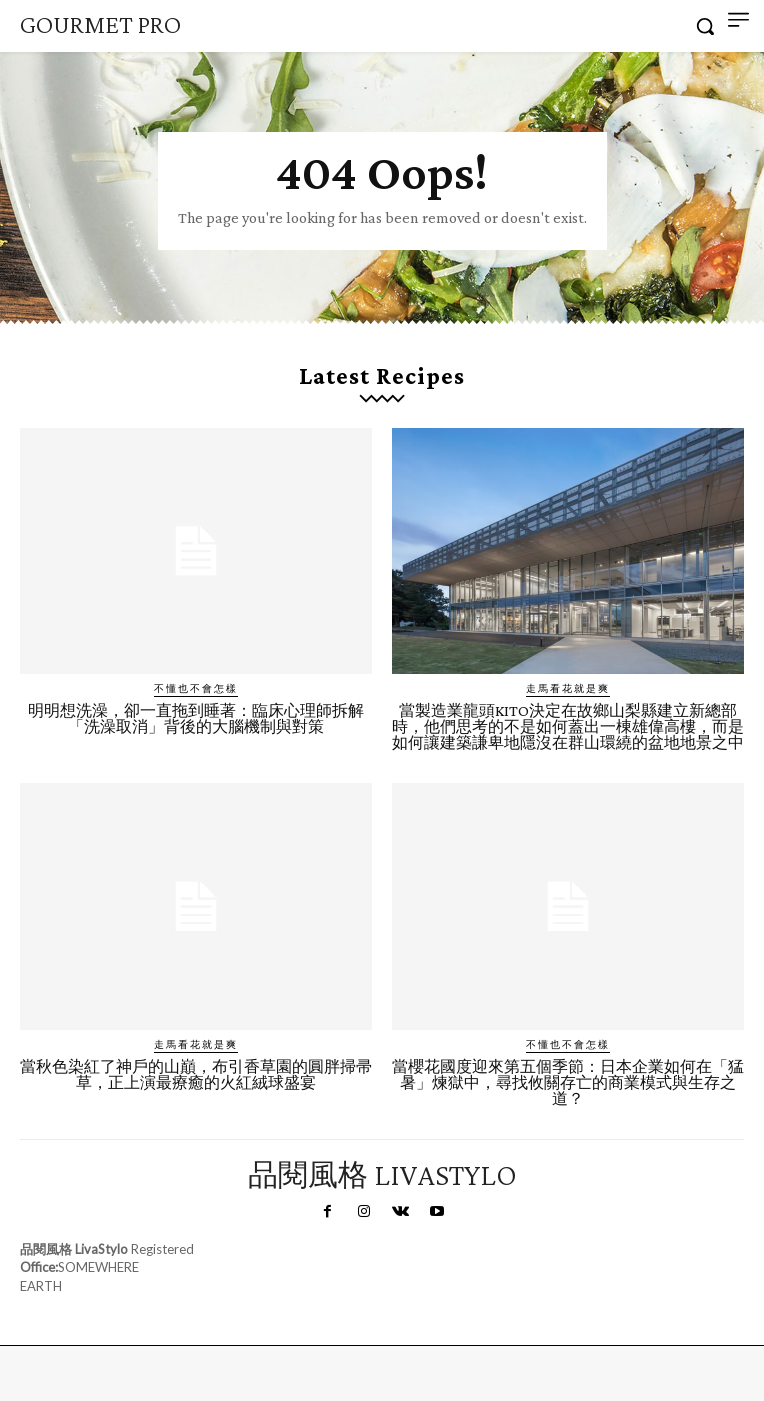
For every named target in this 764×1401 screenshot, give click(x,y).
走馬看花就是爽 (568, 688)
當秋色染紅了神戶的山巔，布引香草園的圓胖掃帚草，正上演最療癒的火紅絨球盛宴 (196, 1074)
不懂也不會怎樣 (196, 688)
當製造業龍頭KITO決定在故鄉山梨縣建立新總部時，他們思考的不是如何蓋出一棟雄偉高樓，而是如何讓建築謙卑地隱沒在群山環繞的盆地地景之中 (568, 726)
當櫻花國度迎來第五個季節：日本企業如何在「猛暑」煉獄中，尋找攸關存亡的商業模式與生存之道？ (568, 1082)
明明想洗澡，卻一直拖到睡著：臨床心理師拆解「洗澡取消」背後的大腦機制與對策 (196, 718)
